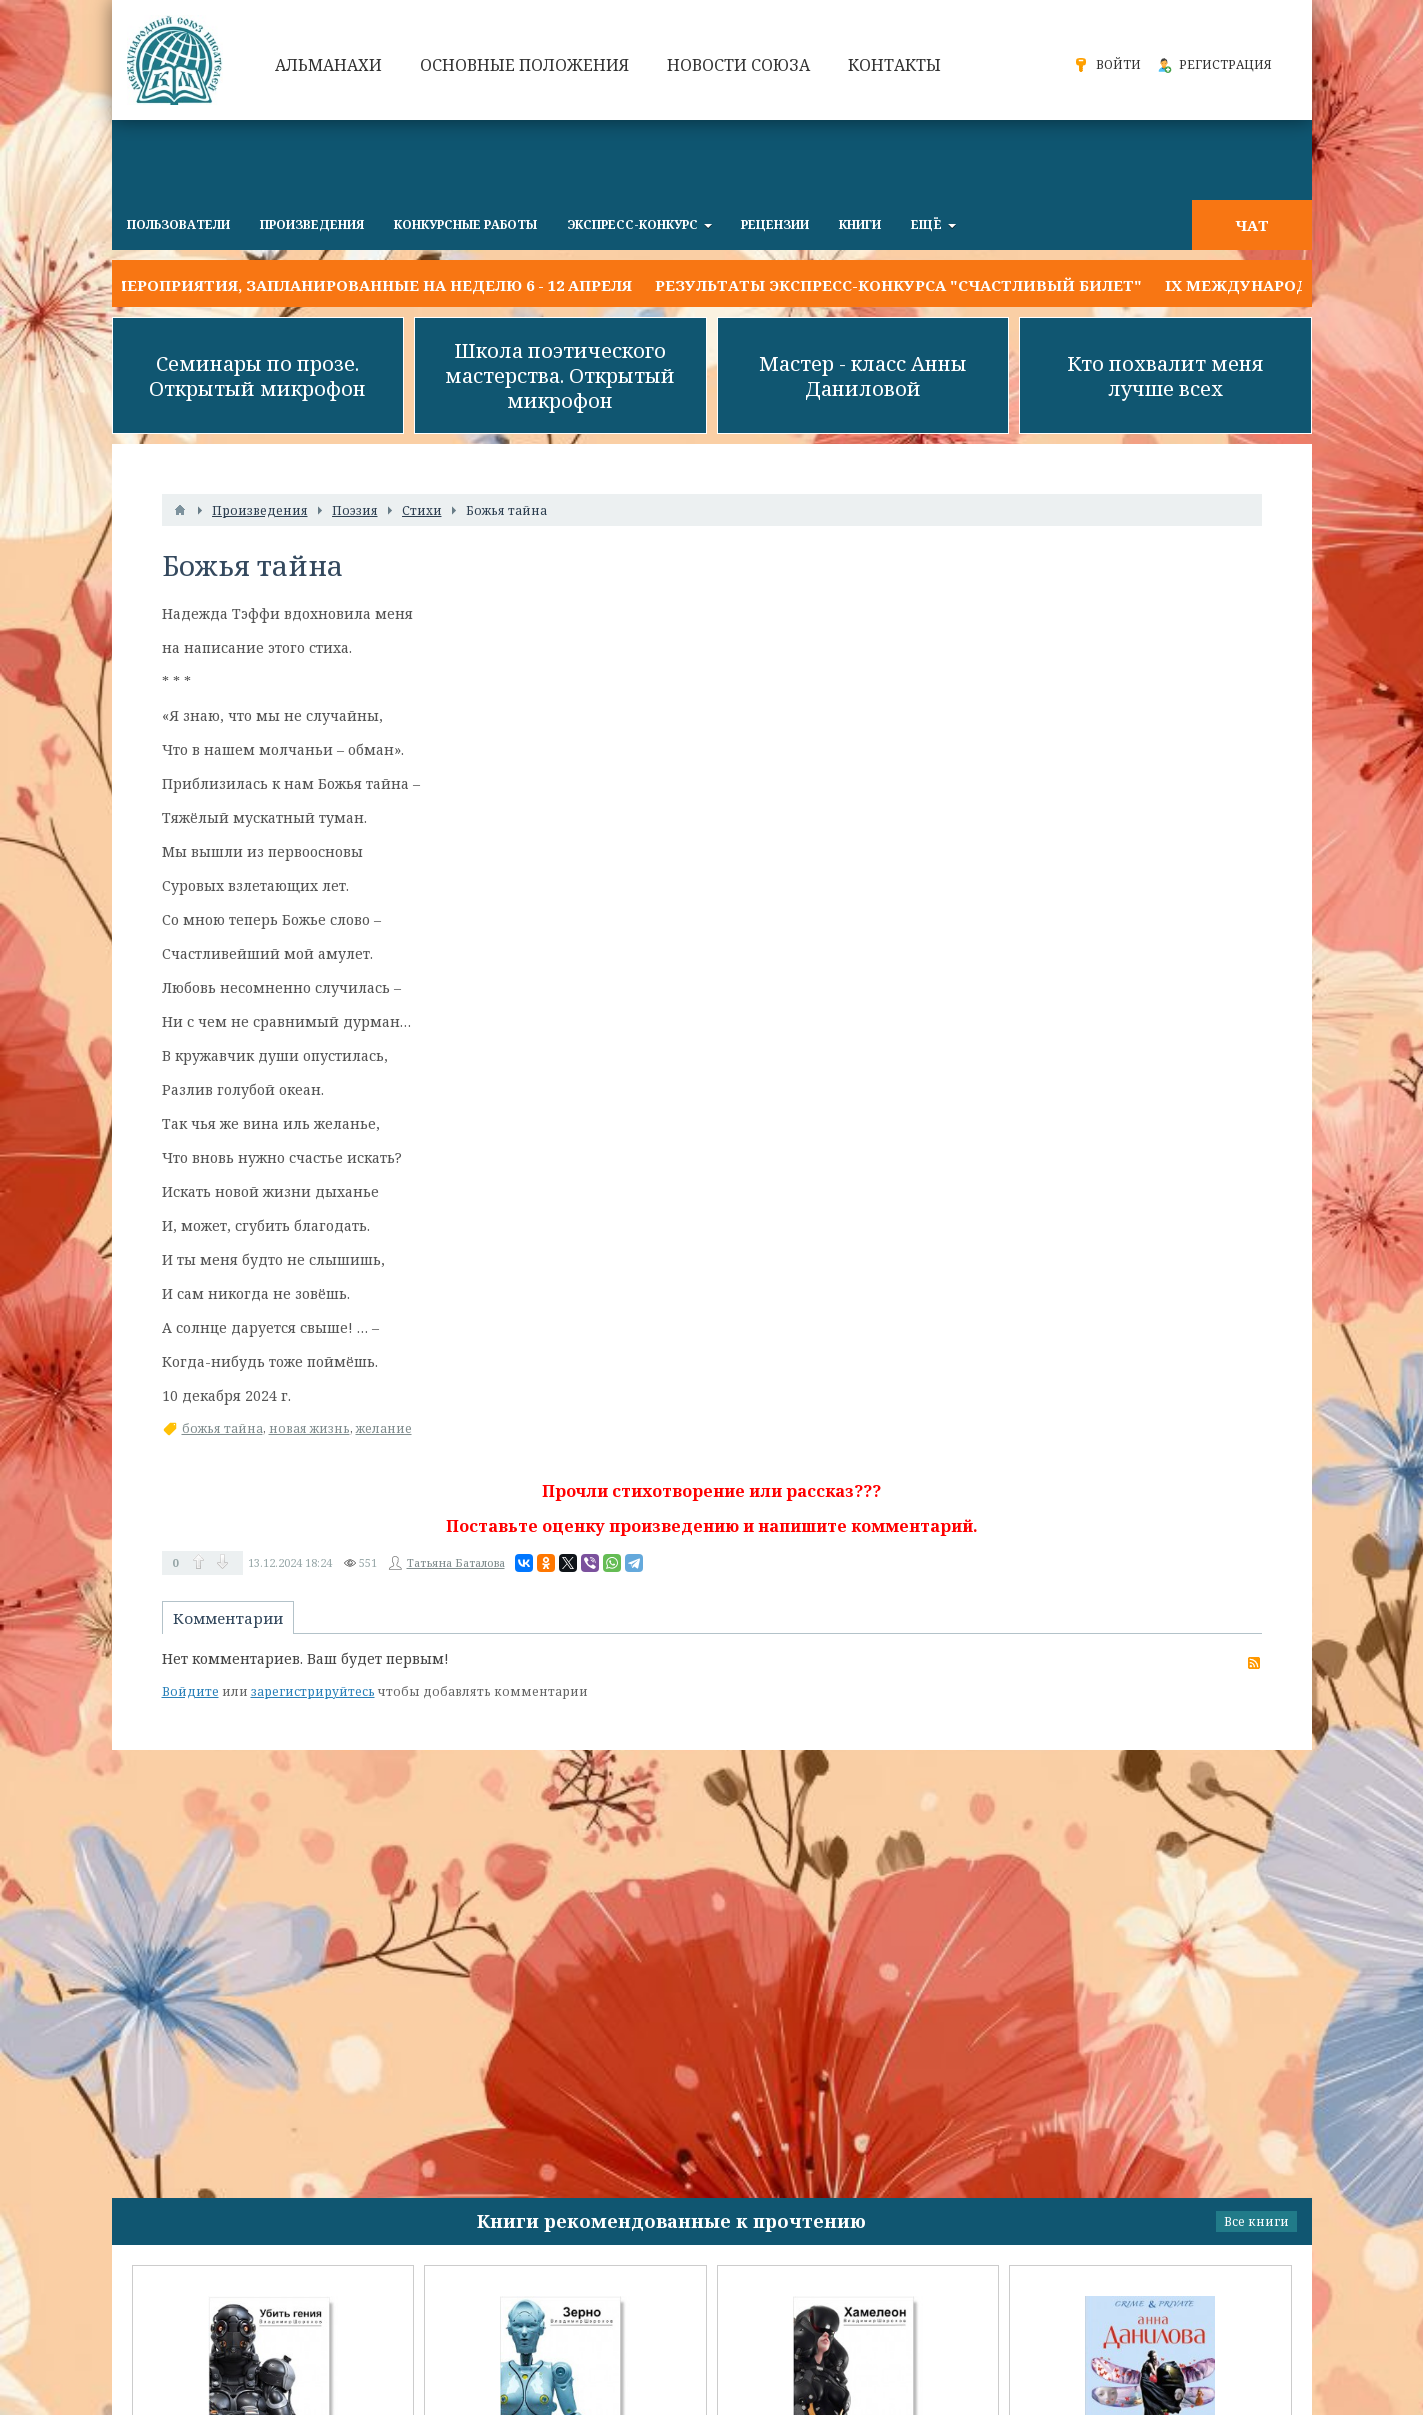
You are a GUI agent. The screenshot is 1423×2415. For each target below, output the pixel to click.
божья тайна (222, 1428)
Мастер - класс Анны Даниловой (863, 376)
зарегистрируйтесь (313, 1691)
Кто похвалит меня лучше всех (1165, 376)
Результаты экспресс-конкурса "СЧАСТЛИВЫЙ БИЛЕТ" (898, 285)
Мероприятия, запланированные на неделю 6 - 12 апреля (372, 285)
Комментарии (228, 1618)
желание (384, 1428)
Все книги (1256, 2221)
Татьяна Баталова (456, 1562)
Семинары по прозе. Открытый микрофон (257, 376)
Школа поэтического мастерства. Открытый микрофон (560, 375)
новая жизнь (309, 1428)
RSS (1254, 1663)
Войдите (190, 1691)
